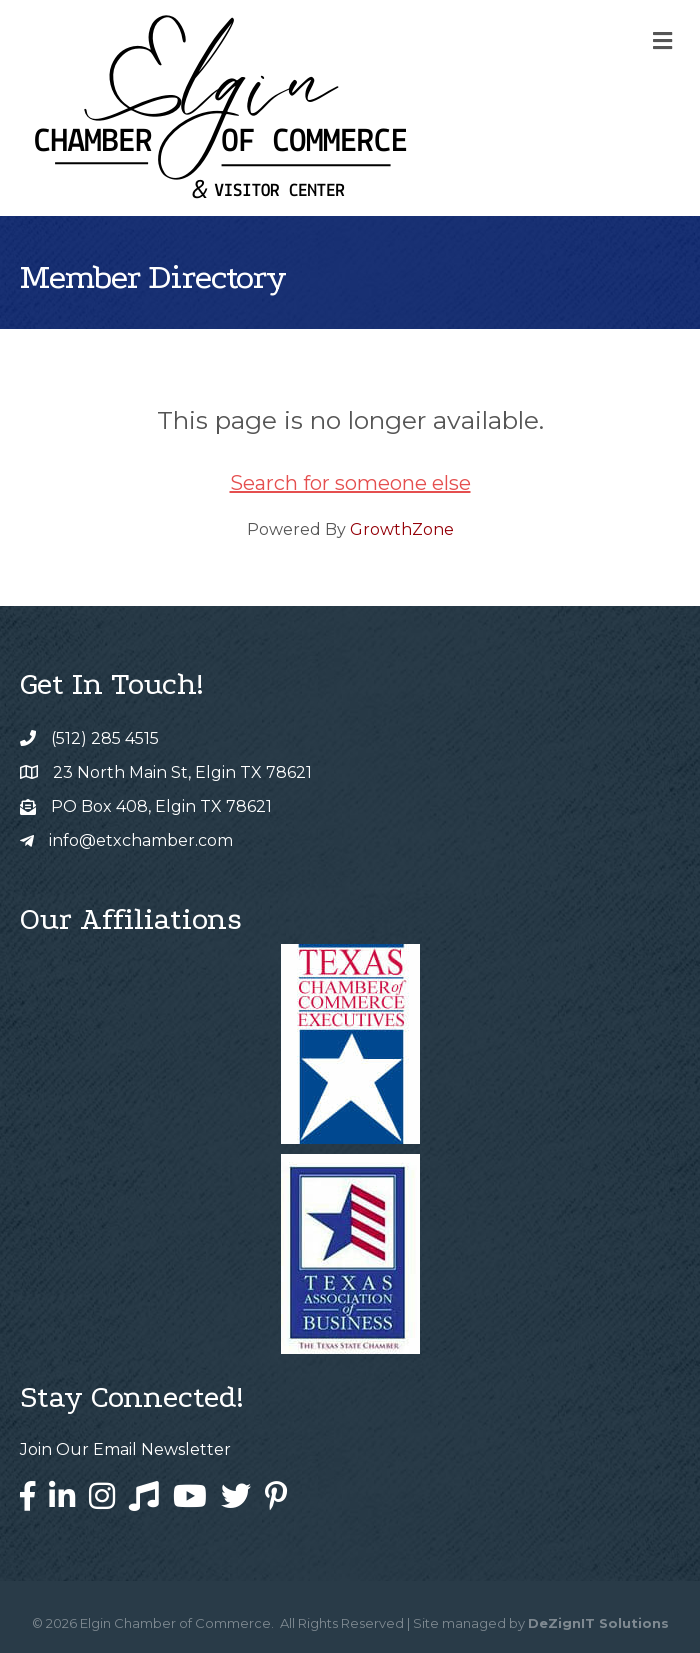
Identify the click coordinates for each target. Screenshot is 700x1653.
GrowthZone (402, 529)
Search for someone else (350, 483)
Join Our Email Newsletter (125, 1449)
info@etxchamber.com (141, 840)
